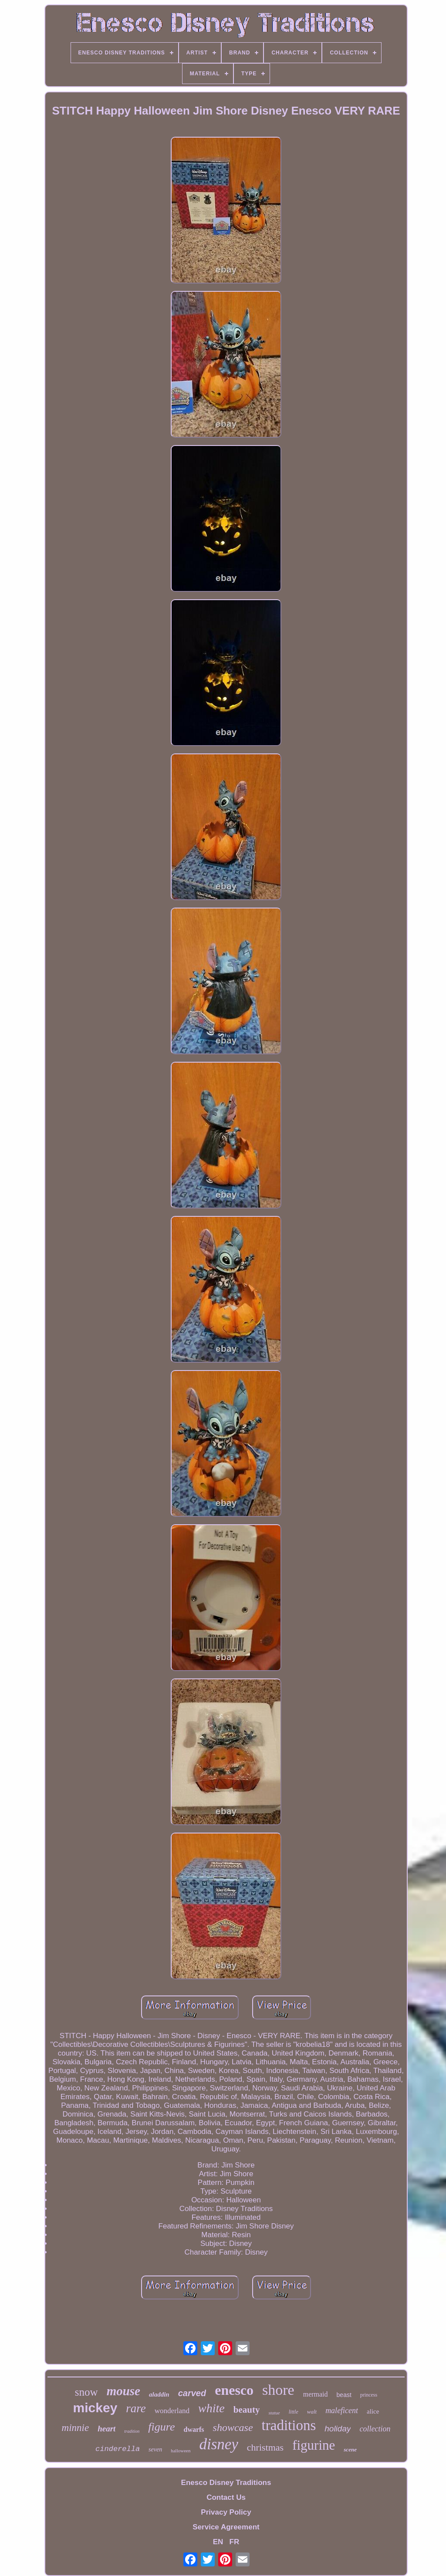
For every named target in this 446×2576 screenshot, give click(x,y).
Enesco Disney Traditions (226, 2482)
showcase (233, 2427)
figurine (313, 2445)
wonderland (172, 2411)
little (293, 2412)
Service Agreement (226, 2527)
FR (235, 2542)
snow (86, 2392)
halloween (180, 2450)
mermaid (315, 2394)
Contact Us (226, 2497)
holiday (337, 2428)
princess (368, 2395)
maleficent (341, 2410)
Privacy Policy (226, 2512)
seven (155, 2449)
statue (274, 2412)
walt (312, 2411)
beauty (246, 2409)
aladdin (159, 2394)
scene (350, 2449)
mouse (123, 2391)
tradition (131, 2431)
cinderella (117, 2449)
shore (278, 2390)
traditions (289, 2425)
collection (374, 2428)
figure (161, 2427)
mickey (95, 2407)
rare (136, 2408)
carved (192, 2393)
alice (373, 2411)
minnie (75, 2427)
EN (218, 2542)
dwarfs (193, 2429)
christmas (265, 2447)
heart (106, 2428)
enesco (234, 2390)
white (211, 2408)
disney (218, 2444)
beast (344, 2394)
